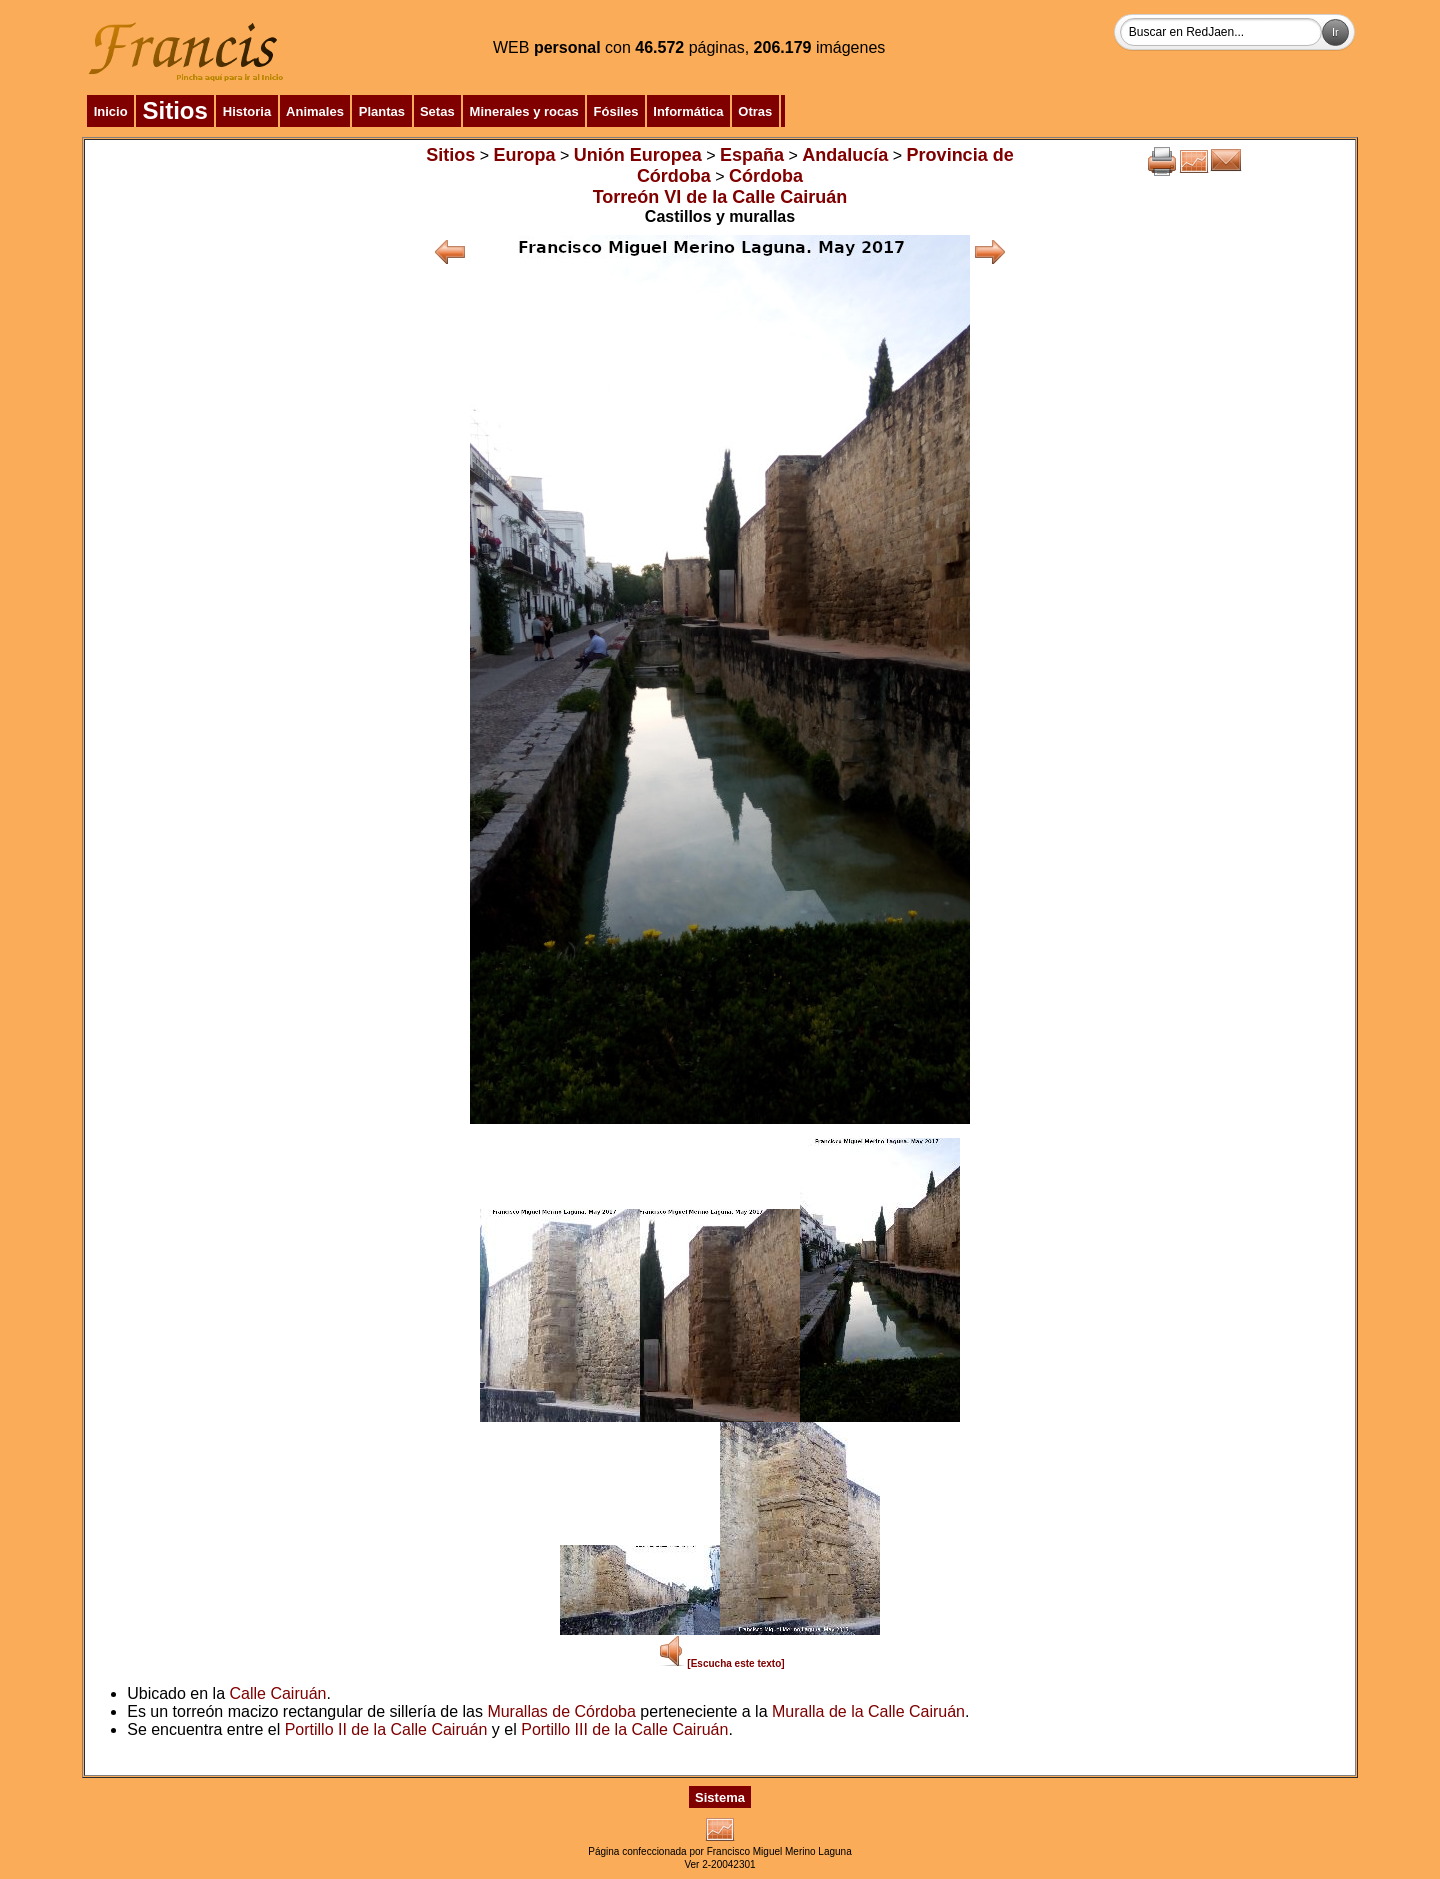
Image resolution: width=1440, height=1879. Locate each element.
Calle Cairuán (278, 1693)
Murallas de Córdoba (561, 1711)
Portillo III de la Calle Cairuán (624, 1729)
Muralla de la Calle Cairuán (868, 1711)
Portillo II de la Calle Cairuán (386, 1729)
